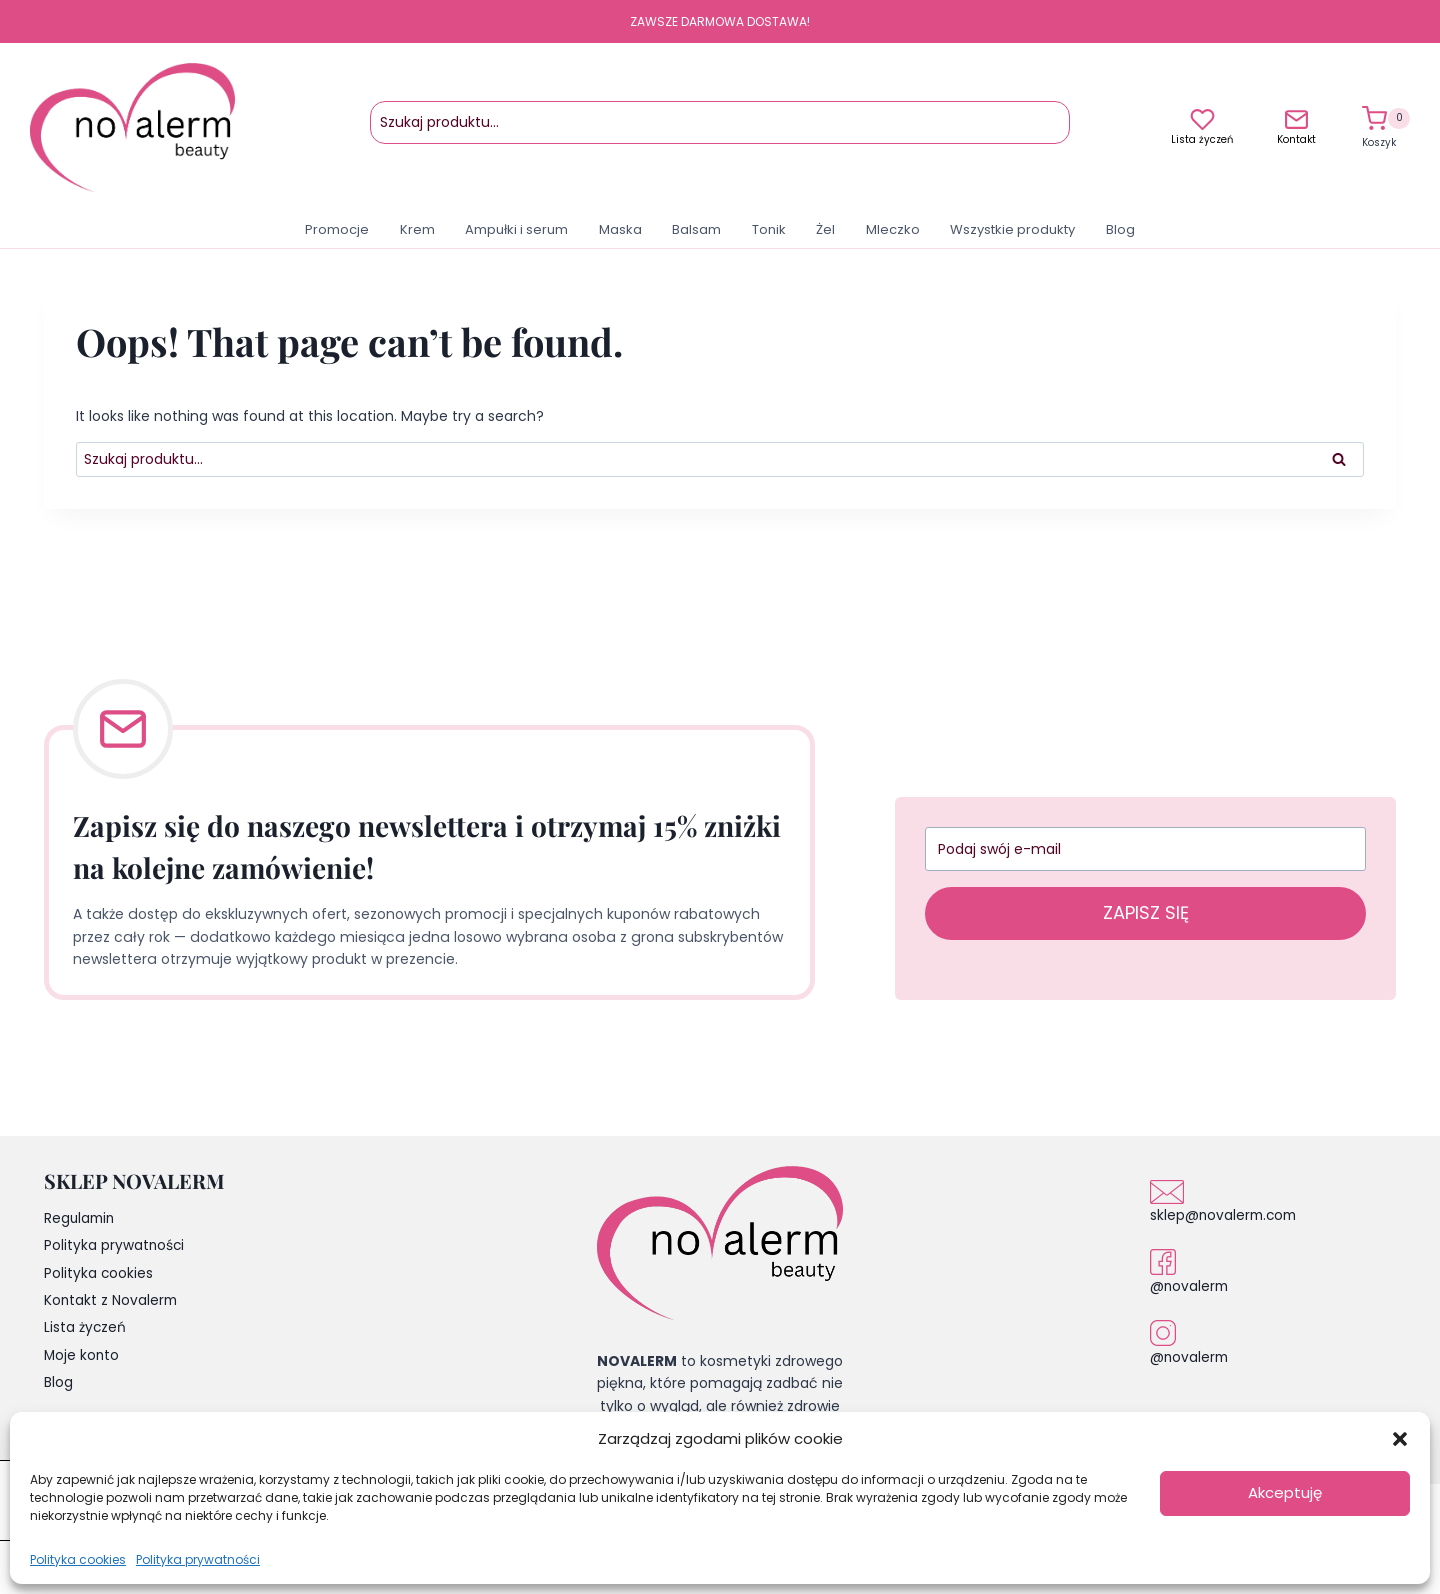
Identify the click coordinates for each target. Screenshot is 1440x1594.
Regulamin (81, 1219)
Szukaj (1051, 131)
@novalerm (1190, 1286)
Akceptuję (1285, 1492)
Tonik (769, 229)
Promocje (337, 229)
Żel (825, 229)
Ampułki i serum (516, 229)
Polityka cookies (78, 1559)
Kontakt (1296, 139)
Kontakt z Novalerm (112, 1303)
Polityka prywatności (198, 1559)
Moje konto (82, 1359)
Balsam (696, 229)
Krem (417, 229)
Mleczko (893, 229)
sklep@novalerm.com (1226, 1215)
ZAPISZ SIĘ (1146, 912)
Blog (1120, 229)
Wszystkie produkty (1012, 229)
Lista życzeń (1202, 139)
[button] (1400, 1439)
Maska (620, 229)
